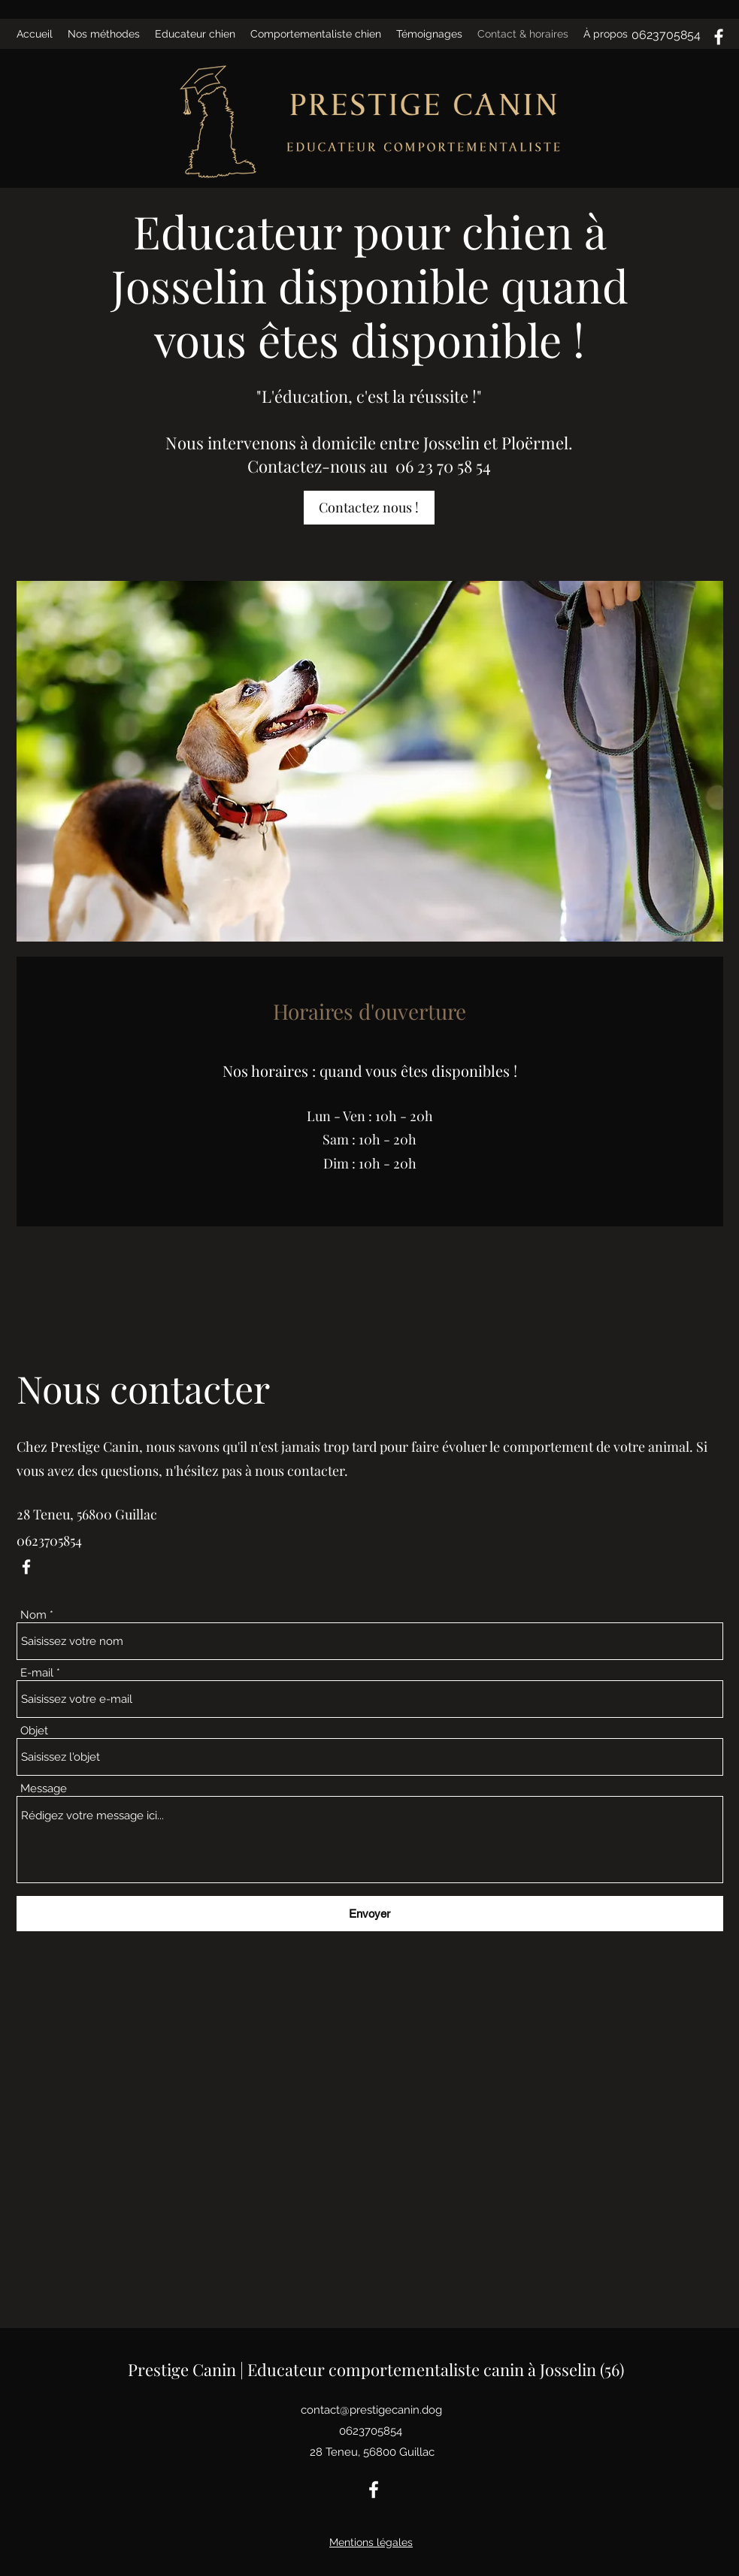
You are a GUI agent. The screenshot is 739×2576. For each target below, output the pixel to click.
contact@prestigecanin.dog (371, 2410)
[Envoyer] (370, 1913)
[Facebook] (718, 36)
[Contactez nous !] (369, 508)
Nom (33, 1615)
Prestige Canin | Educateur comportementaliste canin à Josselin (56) (376, 2369)
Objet (34, 1731)
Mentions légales (371, 2542)
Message (43, 1788)
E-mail (36, 1673)
